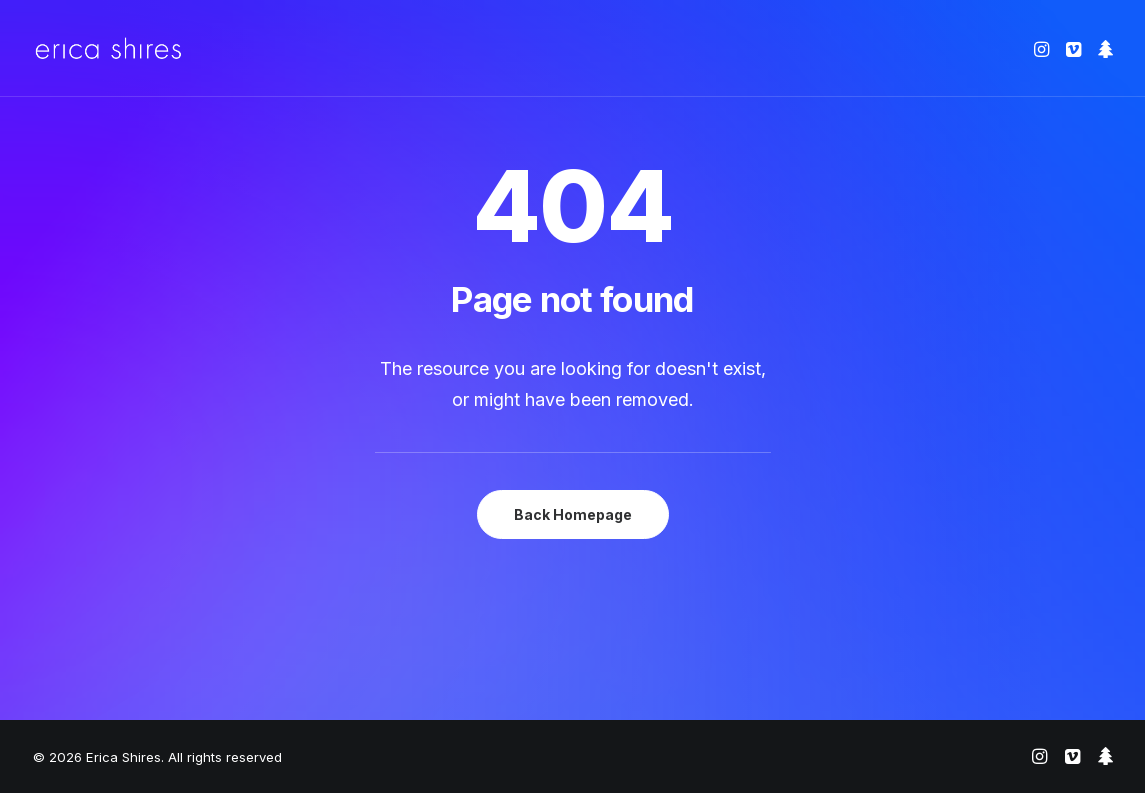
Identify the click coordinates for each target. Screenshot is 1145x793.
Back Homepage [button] (573, 514)
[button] (1043, 48)
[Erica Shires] (108, 48)
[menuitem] (1043, 48)
